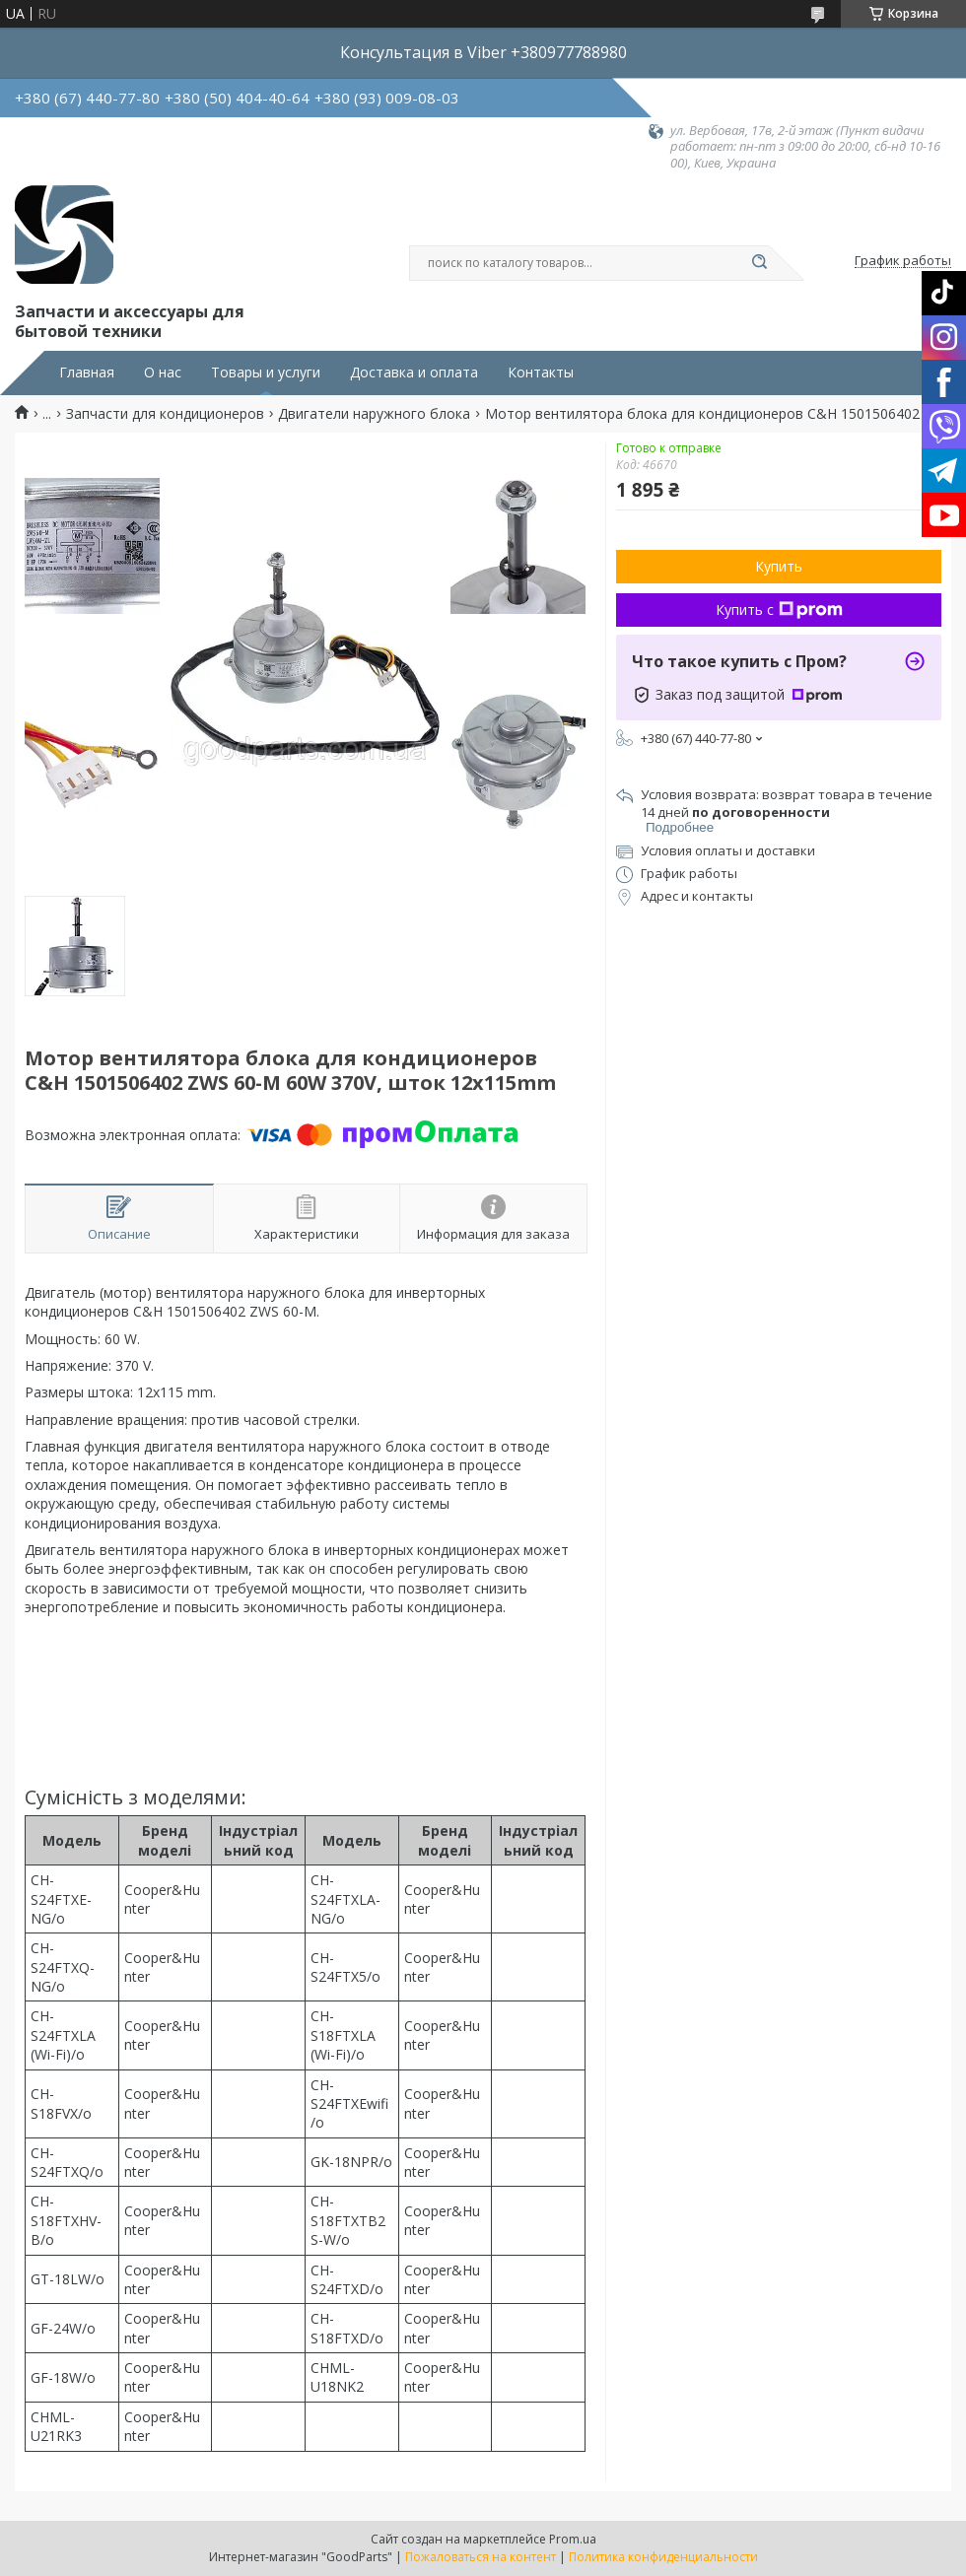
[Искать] (759, 263)
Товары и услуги (265, 372)
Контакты (541, 372)
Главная (86, 372)
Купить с (779, 609)
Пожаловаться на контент (480, 2556)
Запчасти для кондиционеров (165, 414)
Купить (778, 566)
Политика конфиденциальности (663, 2556)
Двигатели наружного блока (374, 414)
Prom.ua (572, 2539)
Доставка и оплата (414, 372)
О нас (162, 372)
